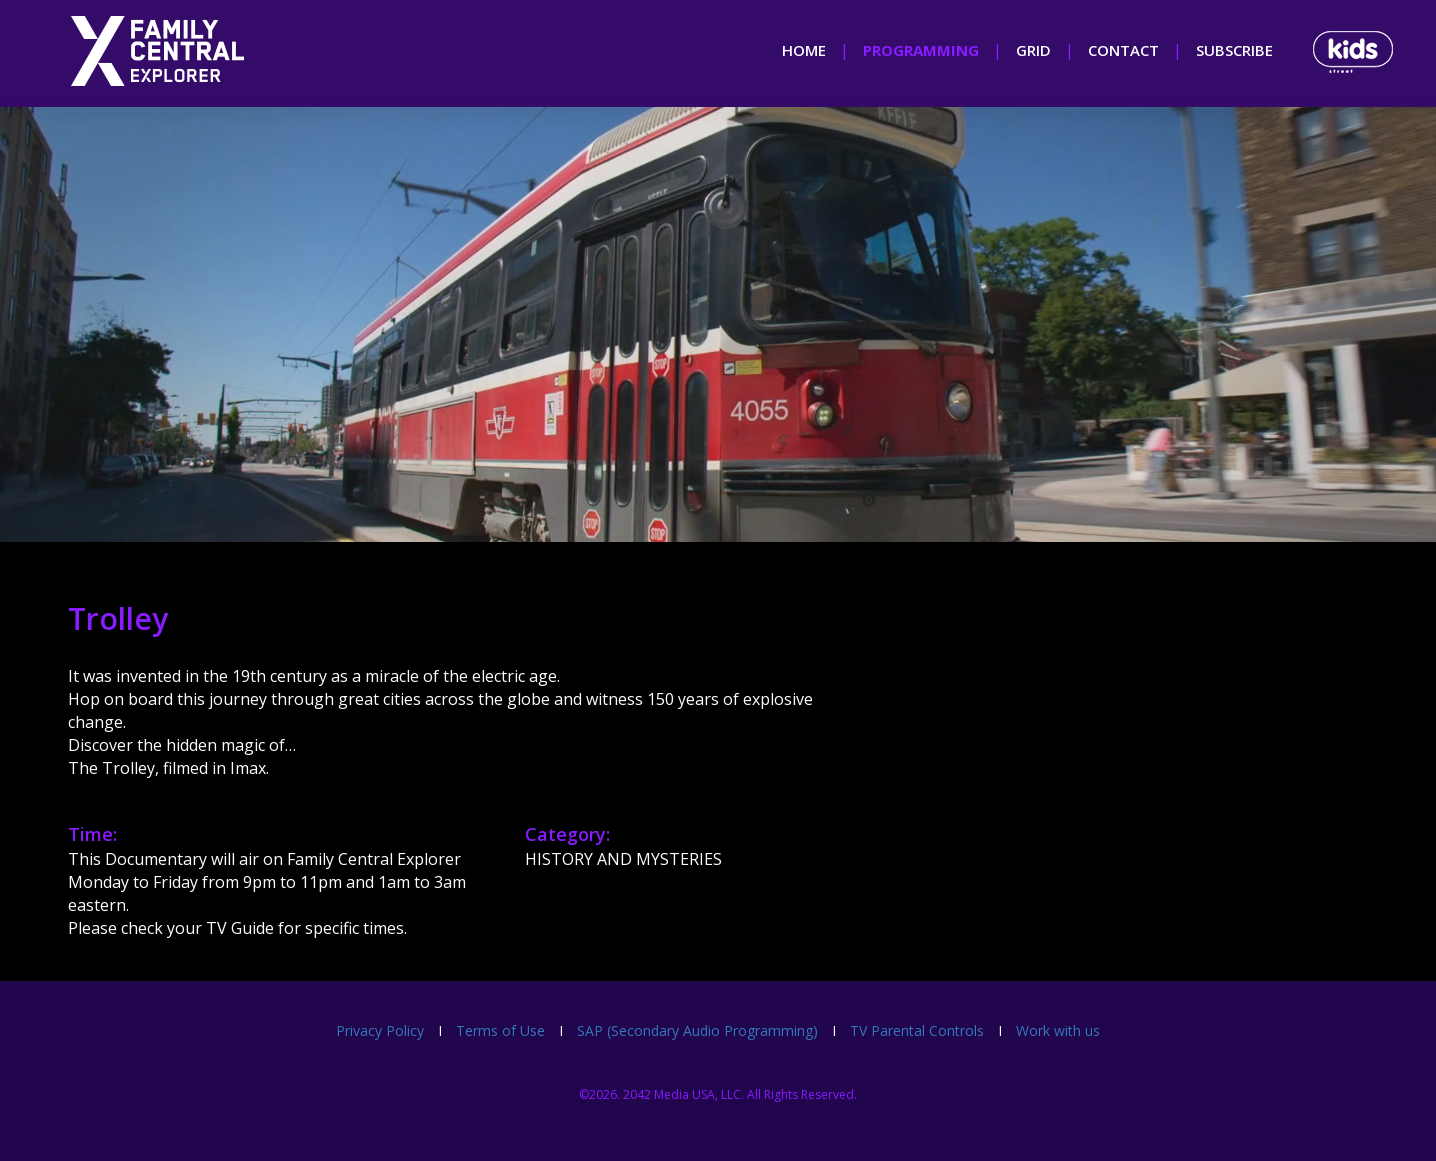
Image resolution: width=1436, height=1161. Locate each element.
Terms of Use (500, 1030)
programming (921, 50)
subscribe (1234, 50)
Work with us (1058, 1030)
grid (1033, 50)
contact (1123, 50)
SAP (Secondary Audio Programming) (697, 1030)
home (804, 50)
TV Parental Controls (917, 1030)
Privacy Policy (380, 1030)
